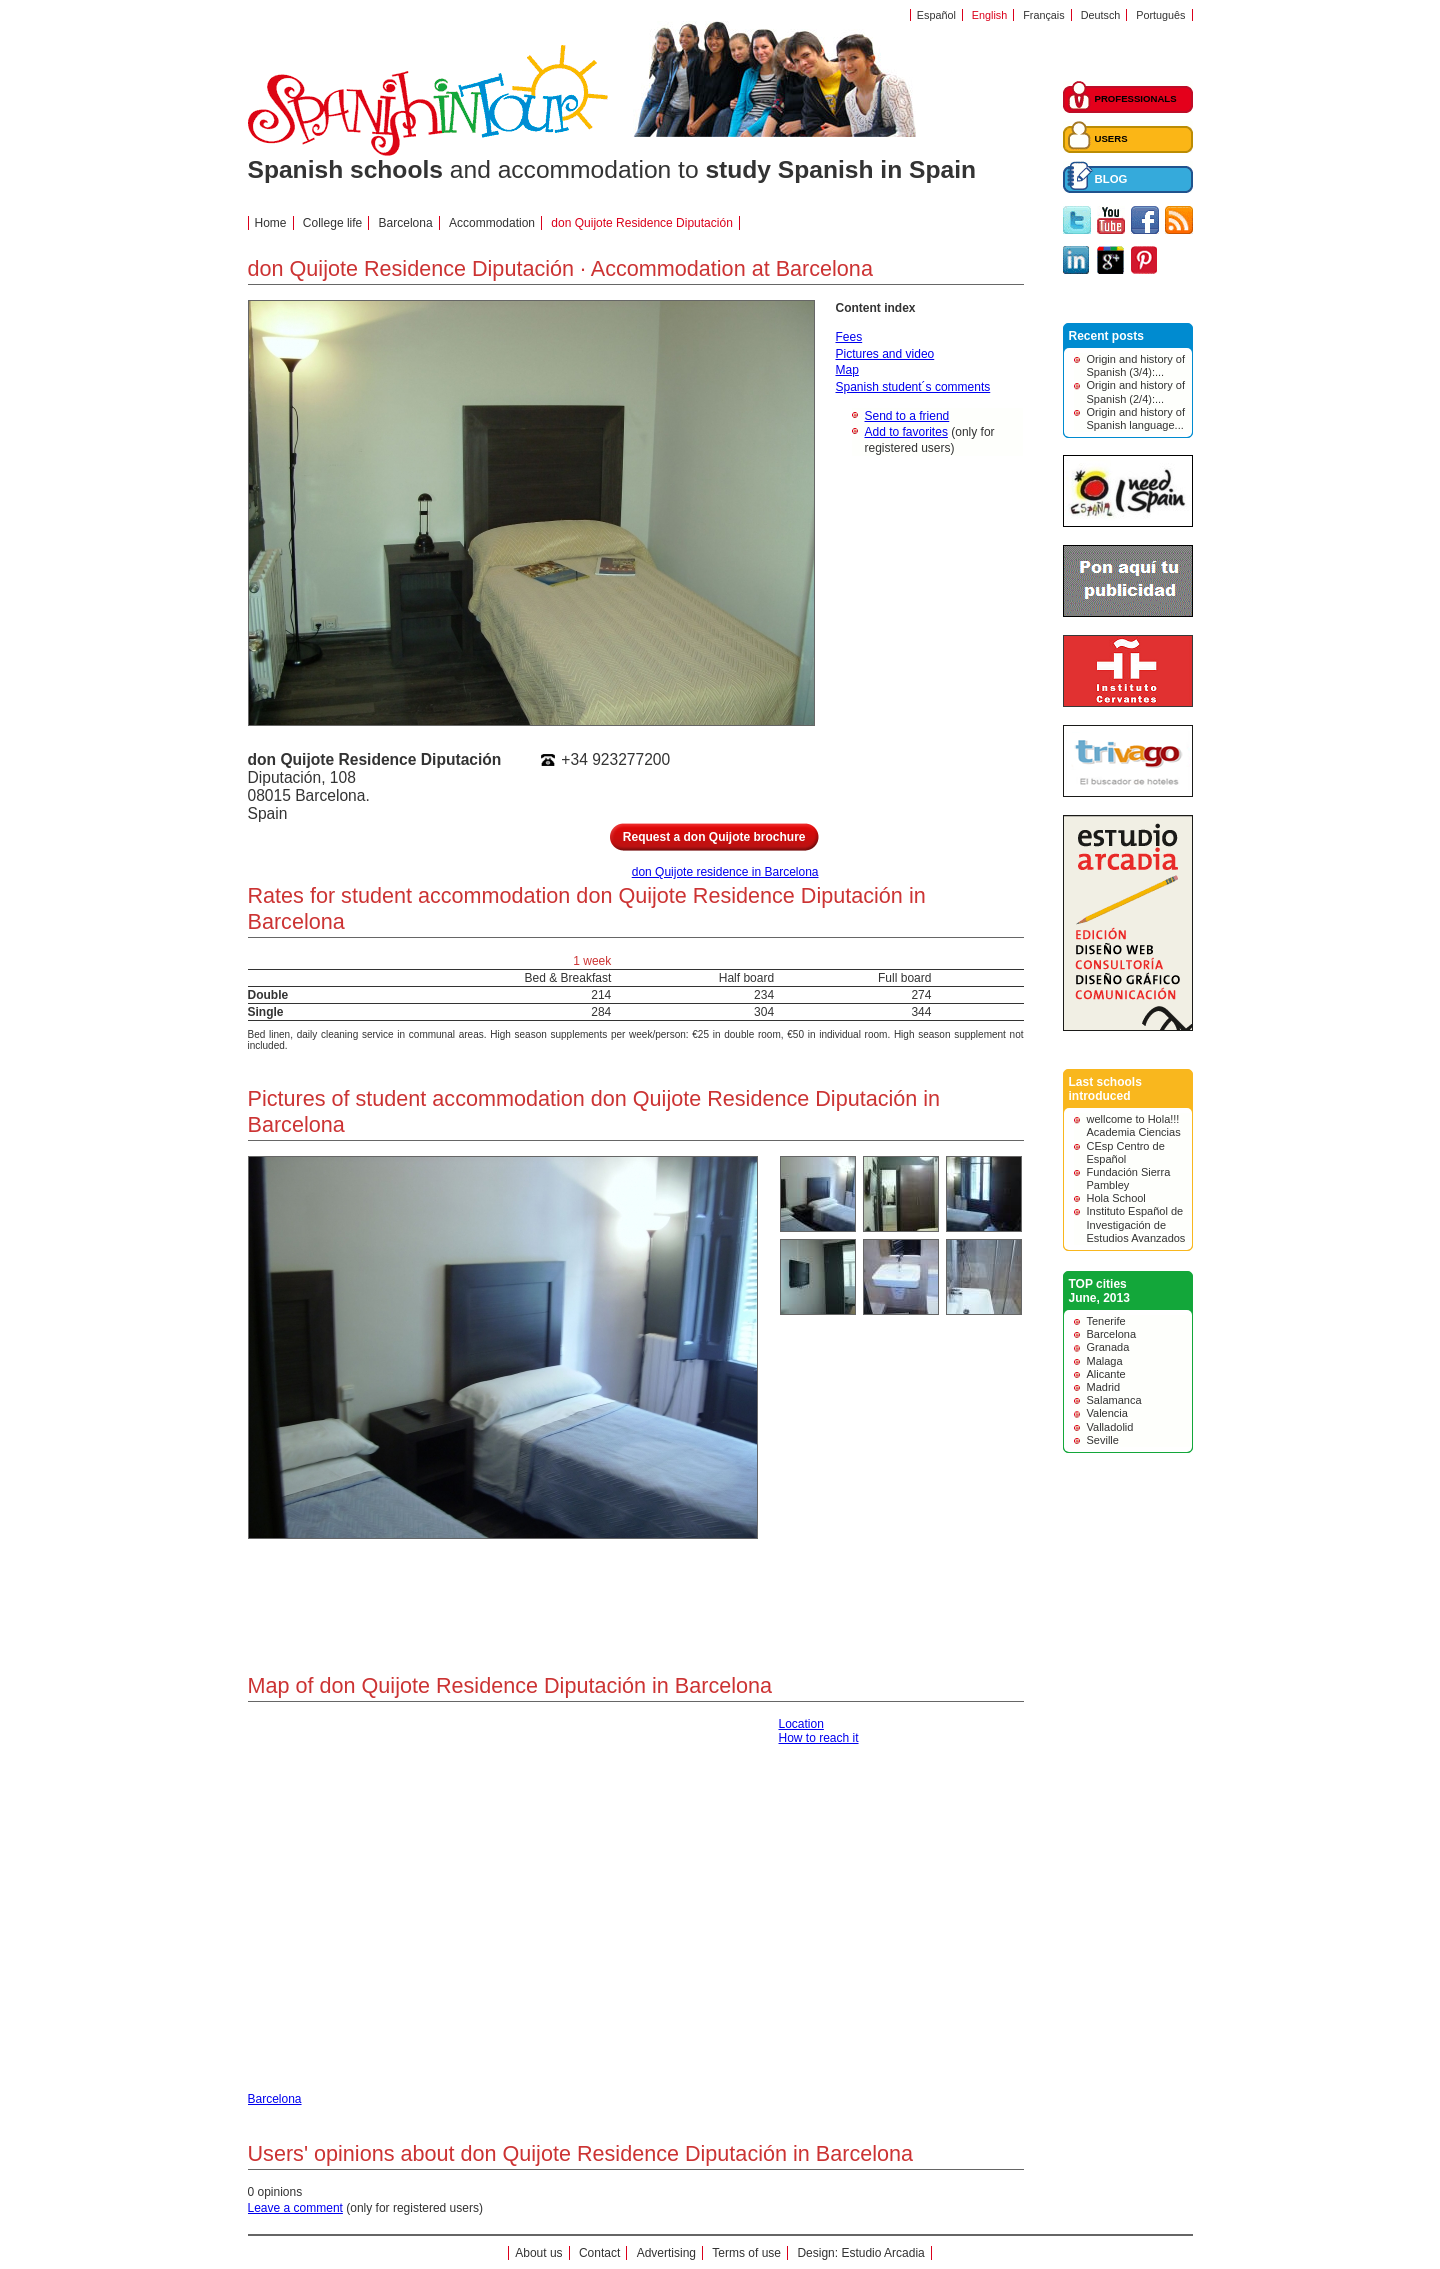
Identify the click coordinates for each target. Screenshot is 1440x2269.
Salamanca (1114, 1400)
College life (332, 223)
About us (538, 2253)
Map (847, 370)
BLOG (1111, 179)
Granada (1108, 1347)
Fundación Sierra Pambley (1129, 1178)
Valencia (1107, 1413)
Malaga (1105, 1361)
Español (936, 15)
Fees (849, 337)
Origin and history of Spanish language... (1136, 418)
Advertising (666, 2253)
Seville (1103, 1440)
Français (1043, 15)
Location (801, 1724)
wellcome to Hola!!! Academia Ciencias (1134, 1125)
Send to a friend (907, 416)
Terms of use (746, 2253)
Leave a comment (295, 2208)
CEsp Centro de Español (1126, 1152)
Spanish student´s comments (913, 387)
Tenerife (1106, 1321)
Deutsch (1101, 15)
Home (271, 223)
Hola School (1116, 1198)
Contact (599, 2253)
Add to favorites (906, 432)
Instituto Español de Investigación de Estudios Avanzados (1136, 1224)
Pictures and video (885, 354)
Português (1160, 15)
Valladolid (1110, 1427)
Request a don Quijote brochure (714, 837)
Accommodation (492, 223)
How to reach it (819, 1738)
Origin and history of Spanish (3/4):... (1136, 365)
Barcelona (406, 223)
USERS (1111, 138)
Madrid (1104, 1387)
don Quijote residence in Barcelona (725, 872)
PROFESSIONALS (1136, 98)
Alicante (1106, 1374)
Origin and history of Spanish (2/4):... (1136, 391)
